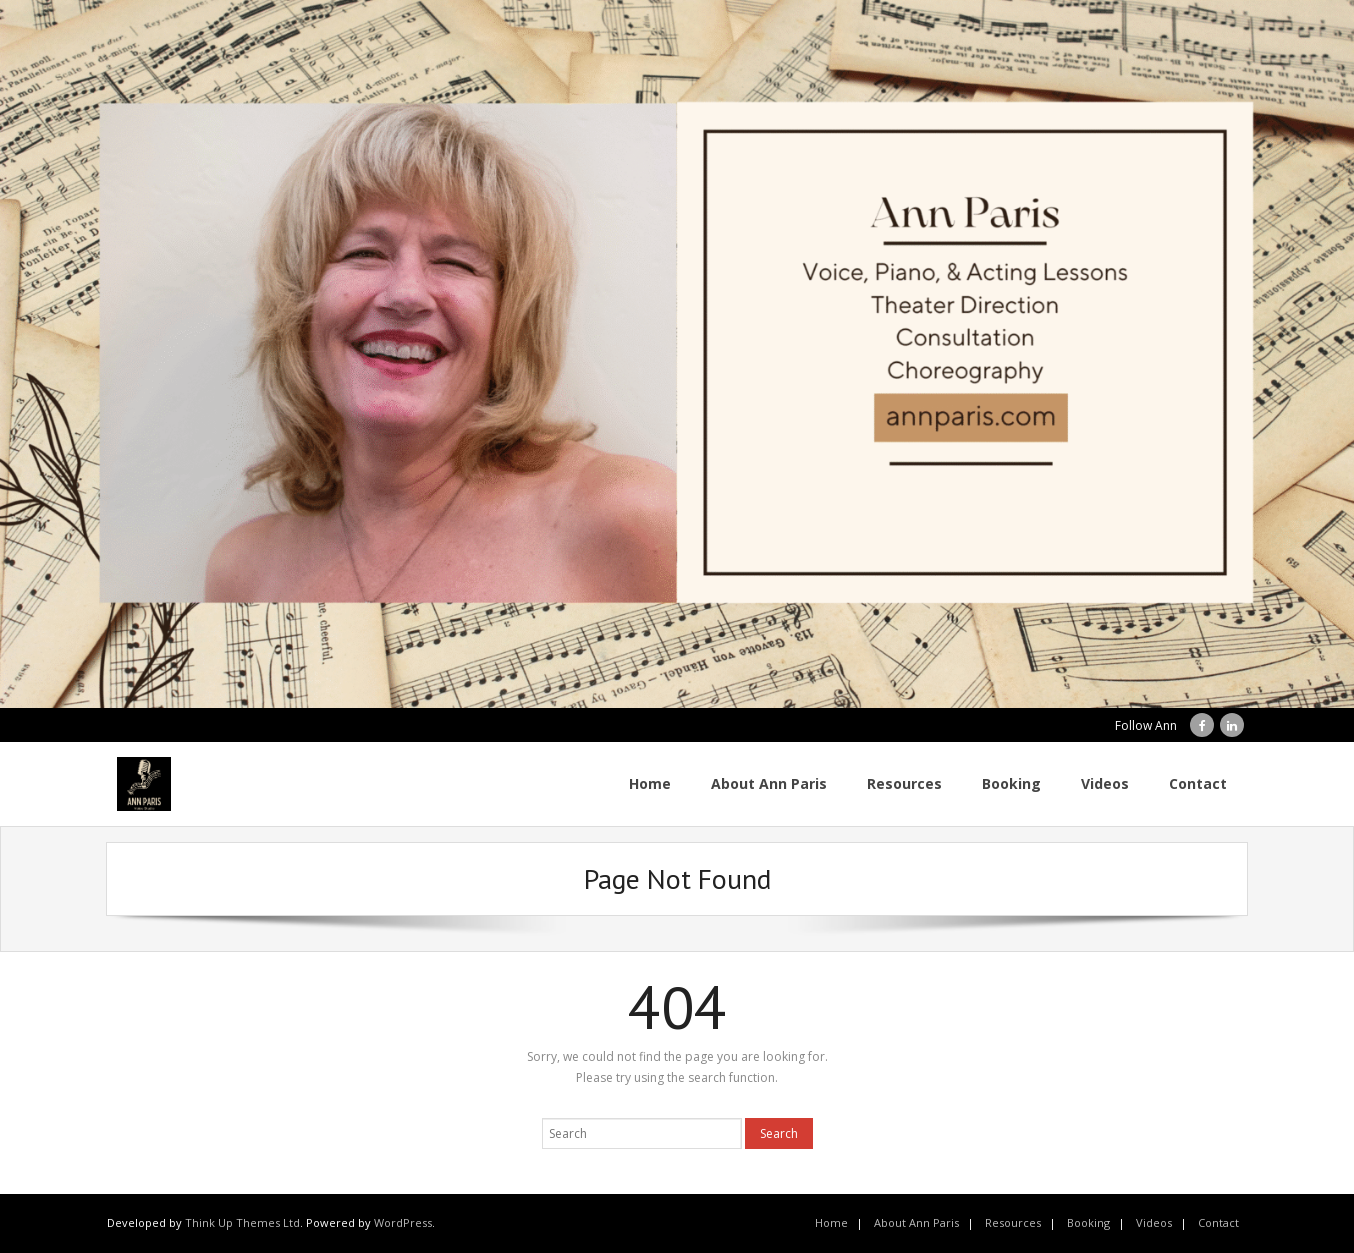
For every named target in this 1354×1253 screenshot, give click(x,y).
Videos (1154, 1222)
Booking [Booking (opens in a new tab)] (1088, 1222)
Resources (1013, 1222)
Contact (1218, 1222)
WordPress (403, 1222)
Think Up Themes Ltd (242, 1222)
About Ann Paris (916, 1222)
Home (831, 1222)
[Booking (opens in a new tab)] (1011, 784)
